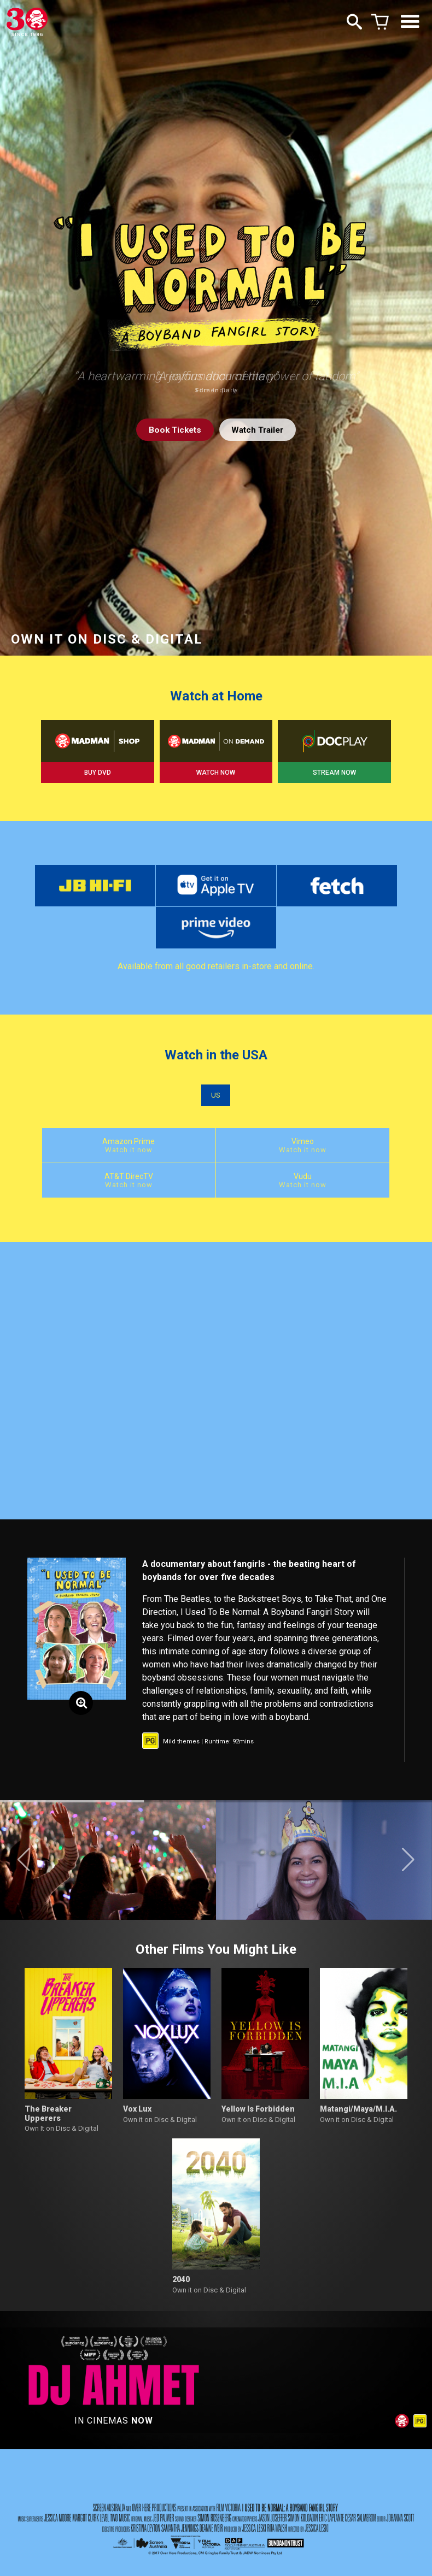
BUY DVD (97, 772)
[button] (23, 1867)
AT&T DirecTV (343, 1150)
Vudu (216, 1187)
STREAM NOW (334, 772)
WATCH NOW (215, 772)
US (215, 1099)
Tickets (172, 430)
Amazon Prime (88, 1150)
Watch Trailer (260, 430)
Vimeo (216, 1150)
